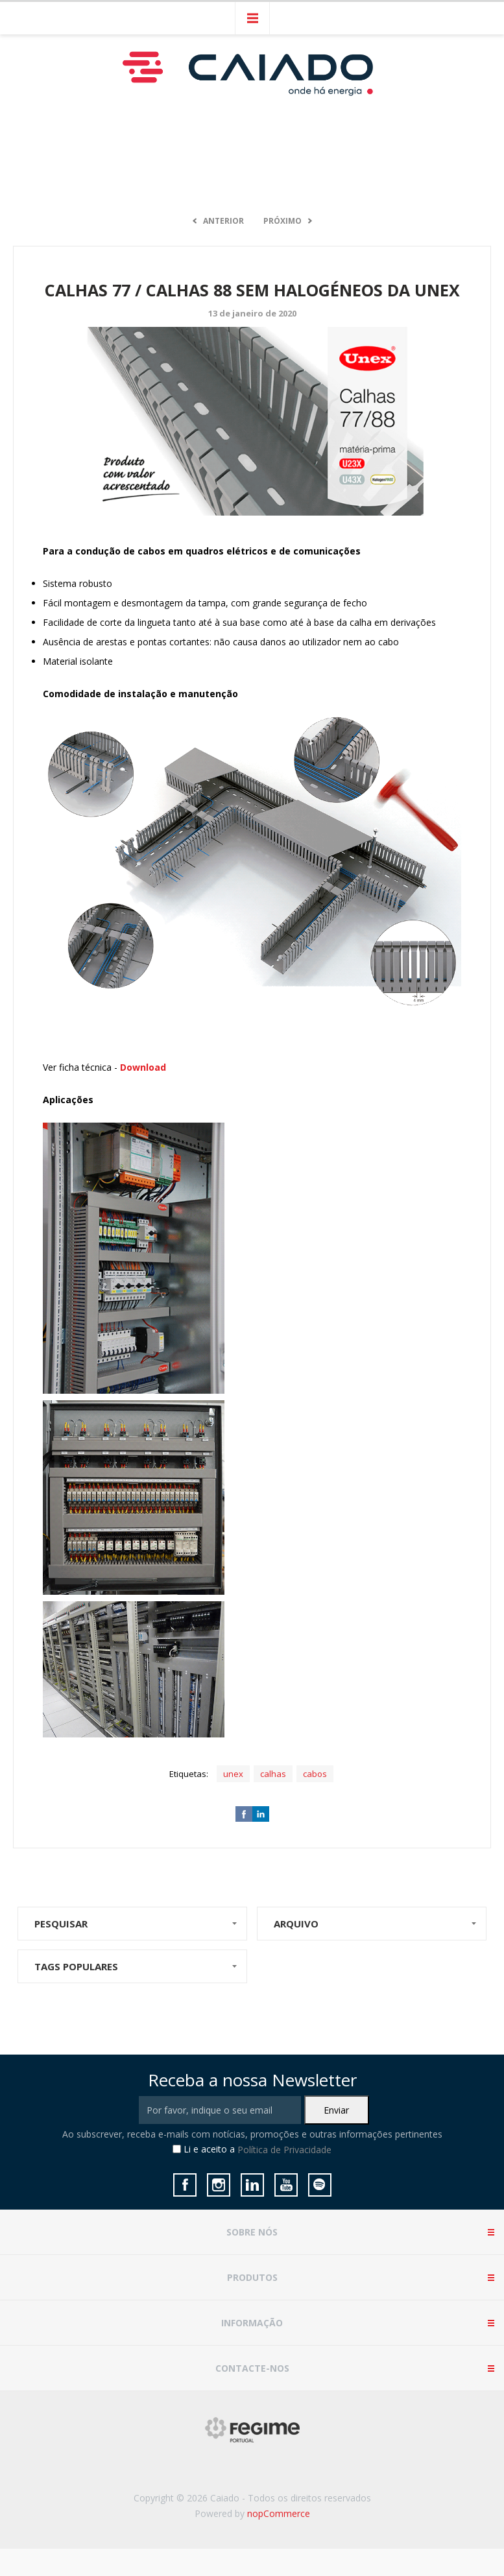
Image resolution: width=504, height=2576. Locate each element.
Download (143, 1067)
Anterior (223, 220)
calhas (273, 1774)
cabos (315, 1774)
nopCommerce (278, 2513)
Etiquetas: (188, 1774)
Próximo (282, 220)
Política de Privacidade (284, 2149)
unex (233, 1774)
